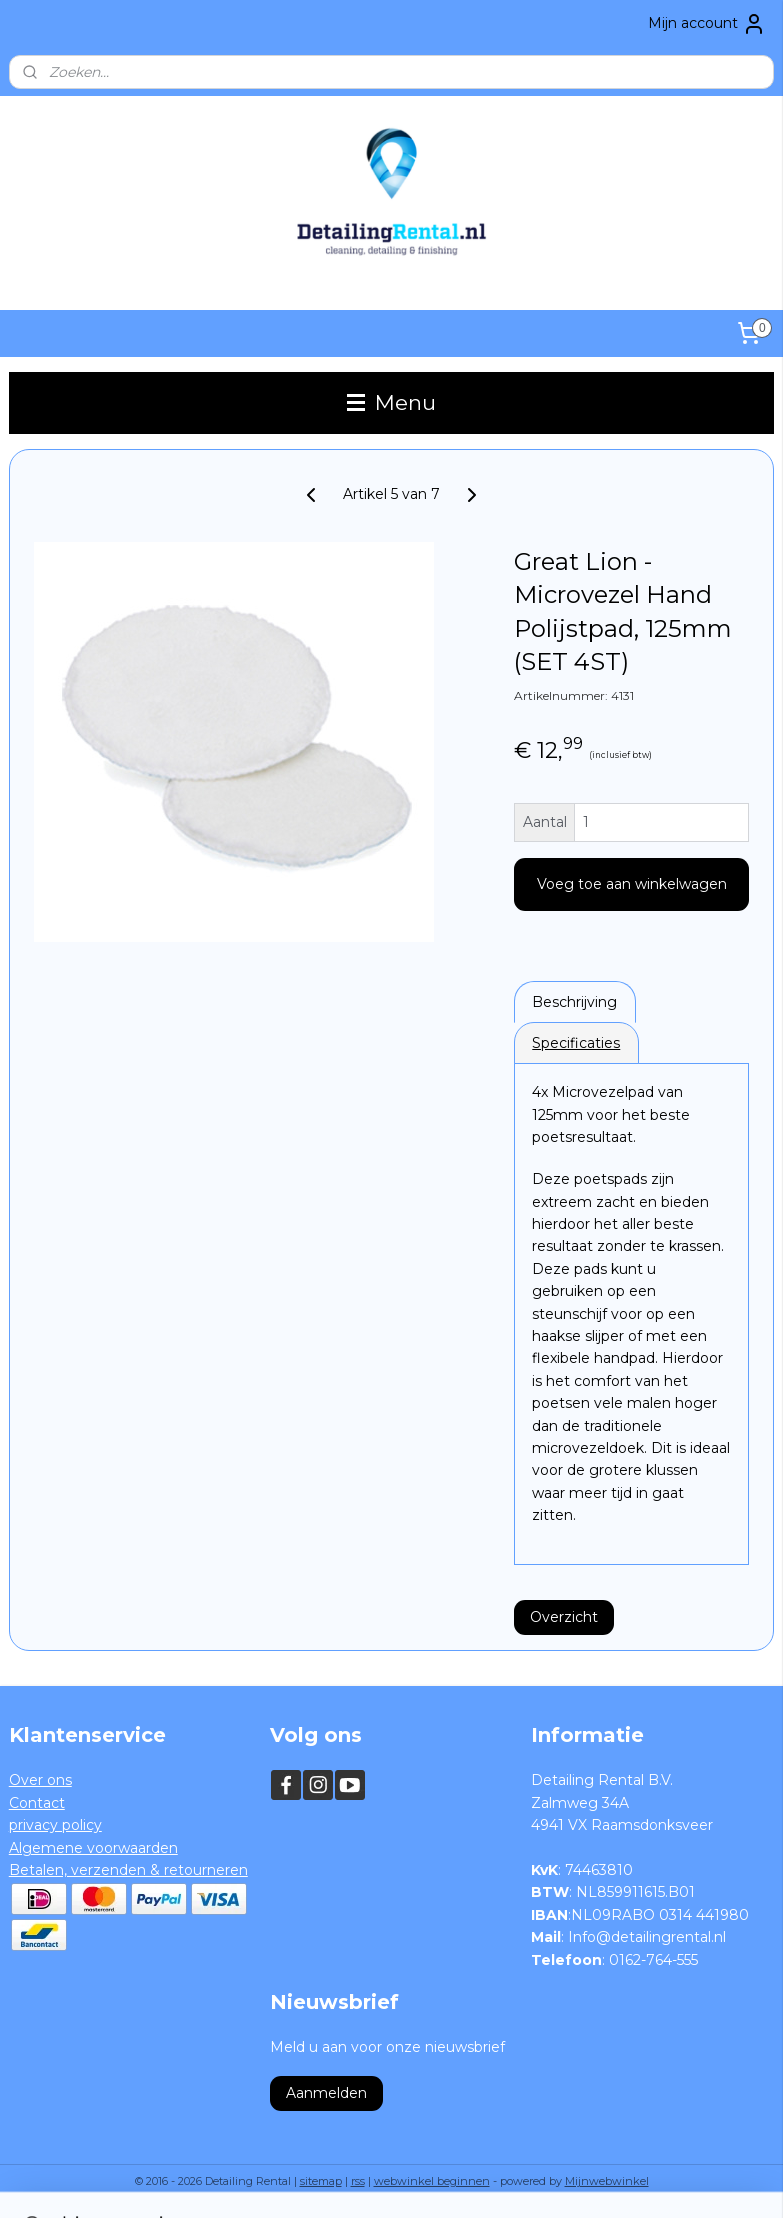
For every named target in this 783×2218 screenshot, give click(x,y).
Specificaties (576, 1043)
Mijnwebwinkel (607, 2181)
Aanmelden (326, 2093)
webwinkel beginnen (432, 2181)
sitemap (321, 2181)
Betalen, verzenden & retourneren (128, 1870)
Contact (37, 1803)
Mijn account (707, 24)
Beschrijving (574, 1002)
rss (358, 2181)
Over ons (40, 1780)
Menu (391, 402)
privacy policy (55, 1825)
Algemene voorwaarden (93, 1848)
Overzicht (564, 1618)
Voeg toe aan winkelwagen (632, 885)
